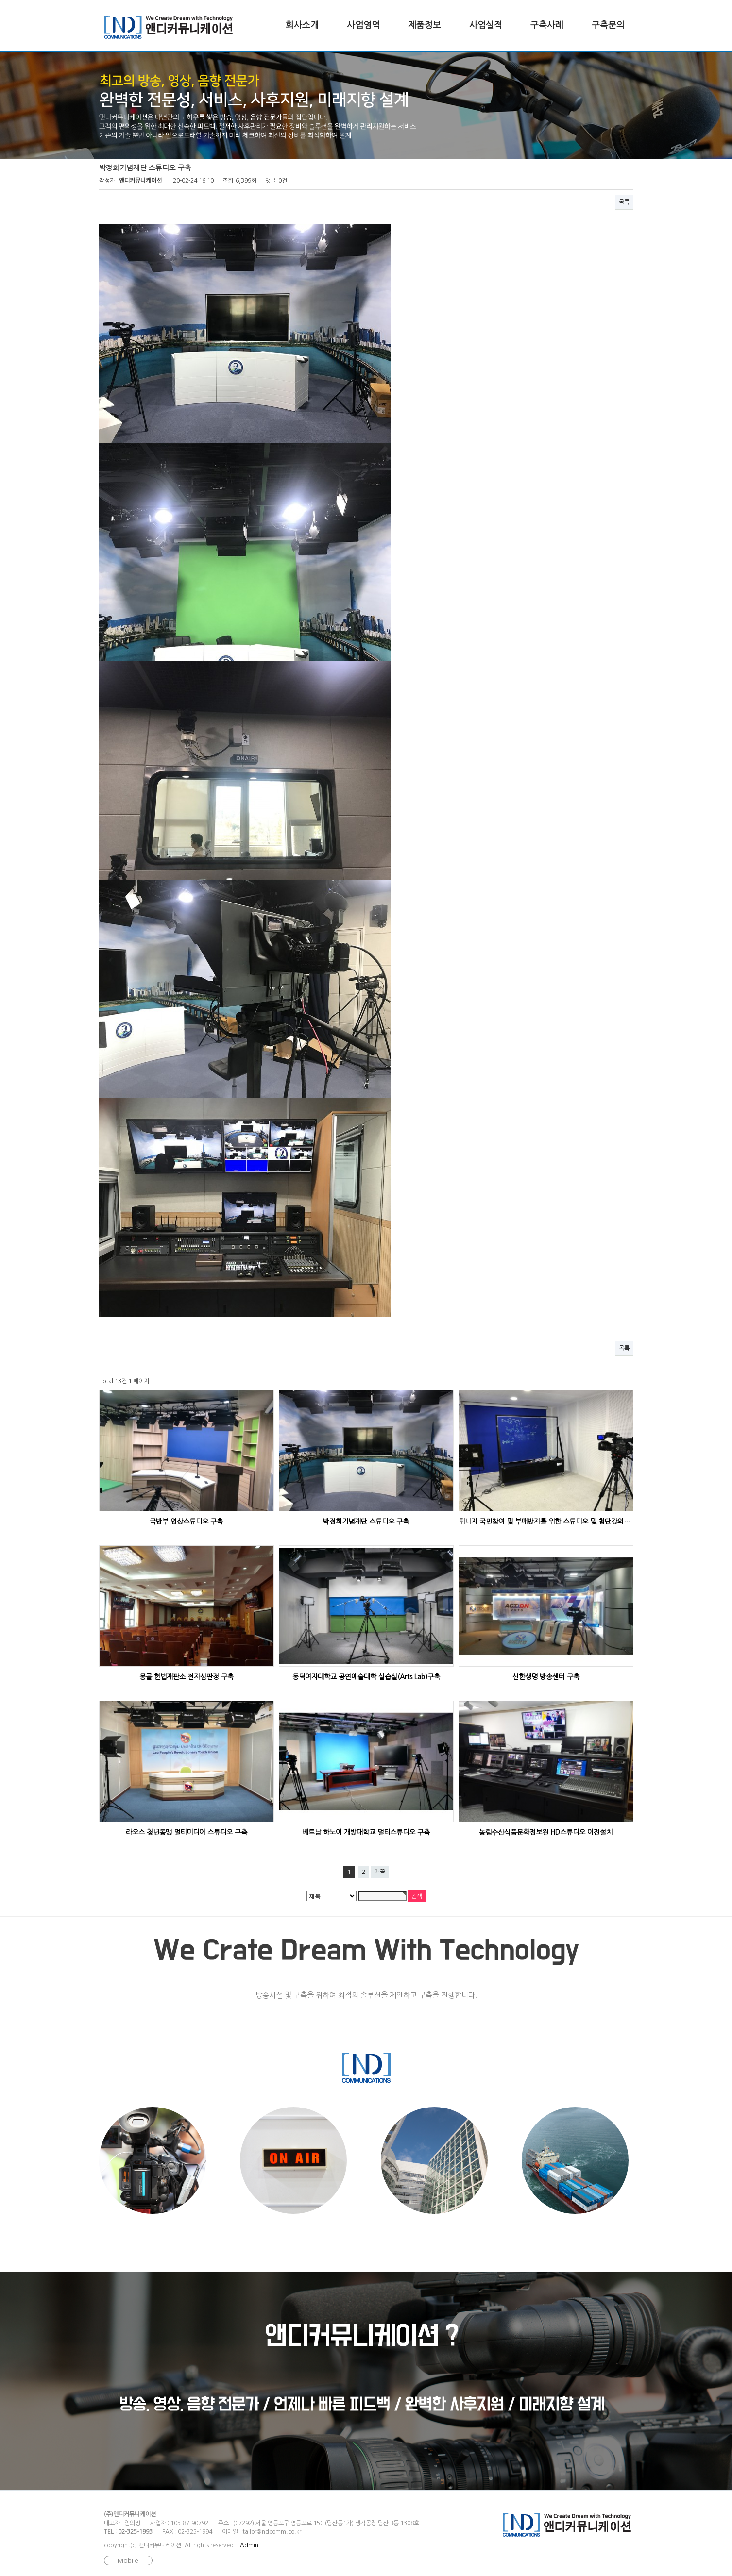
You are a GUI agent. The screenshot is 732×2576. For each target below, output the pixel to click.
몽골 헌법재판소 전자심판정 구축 (186, 1676)
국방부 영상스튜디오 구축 (186, 1521)
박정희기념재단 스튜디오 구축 (366, 1521)
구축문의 (608, 25)
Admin (249, 2545)
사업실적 (485, 25)
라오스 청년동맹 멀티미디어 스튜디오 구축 (186, 1832)
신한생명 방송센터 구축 (545, 1676)
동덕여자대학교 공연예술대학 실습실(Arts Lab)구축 (366, 1676)
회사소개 (302, 25)
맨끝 (380, 1872)
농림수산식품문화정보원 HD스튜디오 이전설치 (546, 1832)
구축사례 (546, 25)
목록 (624, 202)
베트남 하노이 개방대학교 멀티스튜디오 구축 (366, 1832)
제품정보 (424, 25)
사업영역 (363, 25)
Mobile (128, 2561)
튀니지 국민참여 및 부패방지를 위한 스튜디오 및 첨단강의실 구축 (552, 1521)
